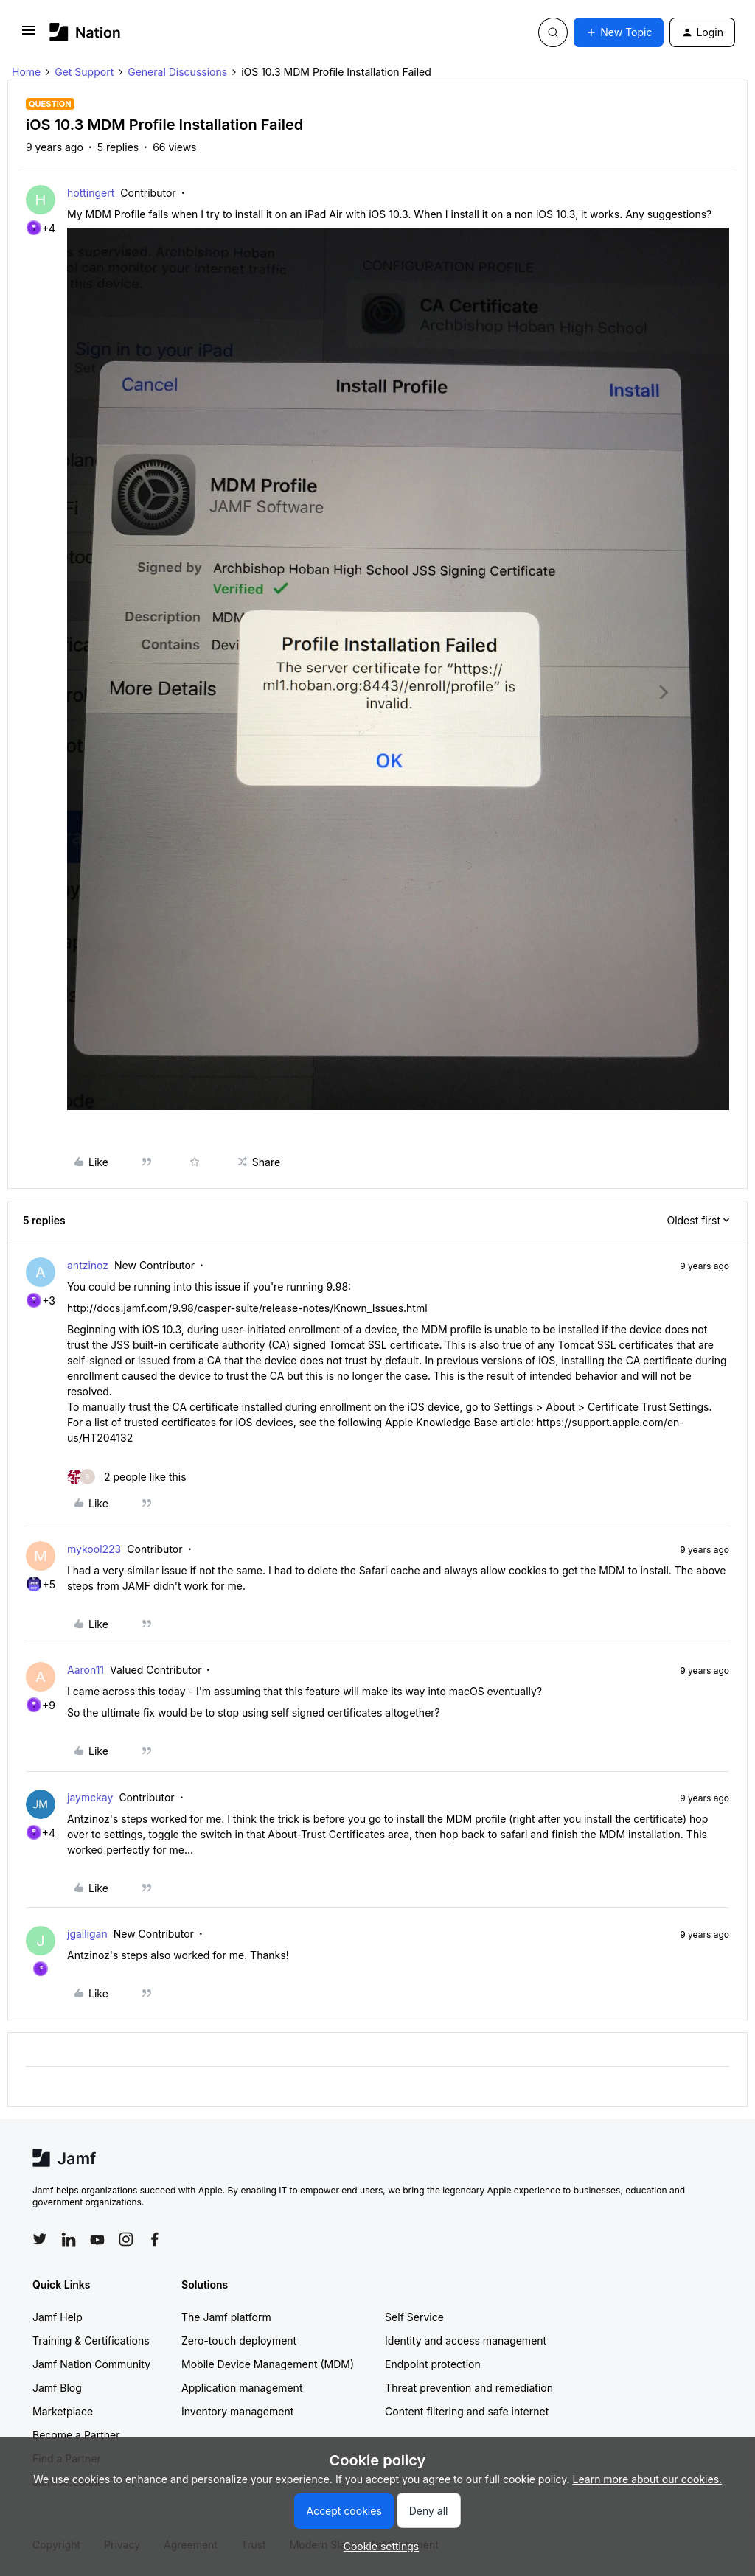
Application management (241, 2387)
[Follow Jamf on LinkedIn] (68, 2239)
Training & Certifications (91, 2340)
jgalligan (87, 1933)
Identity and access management (465, 2340)
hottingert (90, 192)
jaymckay (90, 1797)
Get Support (84, 72)
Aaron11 (85, 1670)
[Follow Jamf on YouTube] (97, 2239)
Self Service (414, 2317)
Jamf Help (57, 2317)
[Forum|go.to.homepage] (85, 32)
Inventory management (237, 2411)
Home (26, 72)
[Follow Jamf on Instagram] (126, 2239)
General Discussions (177, 72)
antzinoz (87, 1265)
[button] (29, 35)
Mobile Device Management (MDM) (267, 2364)
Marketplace (62, 2411)
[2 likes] (127, 1476)
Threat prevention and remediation (469, 2387)
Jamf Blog (57, 2387)
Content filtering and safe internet (467, 2411)
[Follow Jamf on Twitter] (39, 2239)
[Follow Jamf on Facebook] (154, 2239)
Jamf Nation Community (91, 2364)
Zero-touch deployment (238, 2340)
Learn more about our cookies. (648, 2479)
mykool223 (94, 1549)
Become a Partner (75, 2435)
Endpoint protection (433, 2364)
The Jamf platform (226, 2317)
